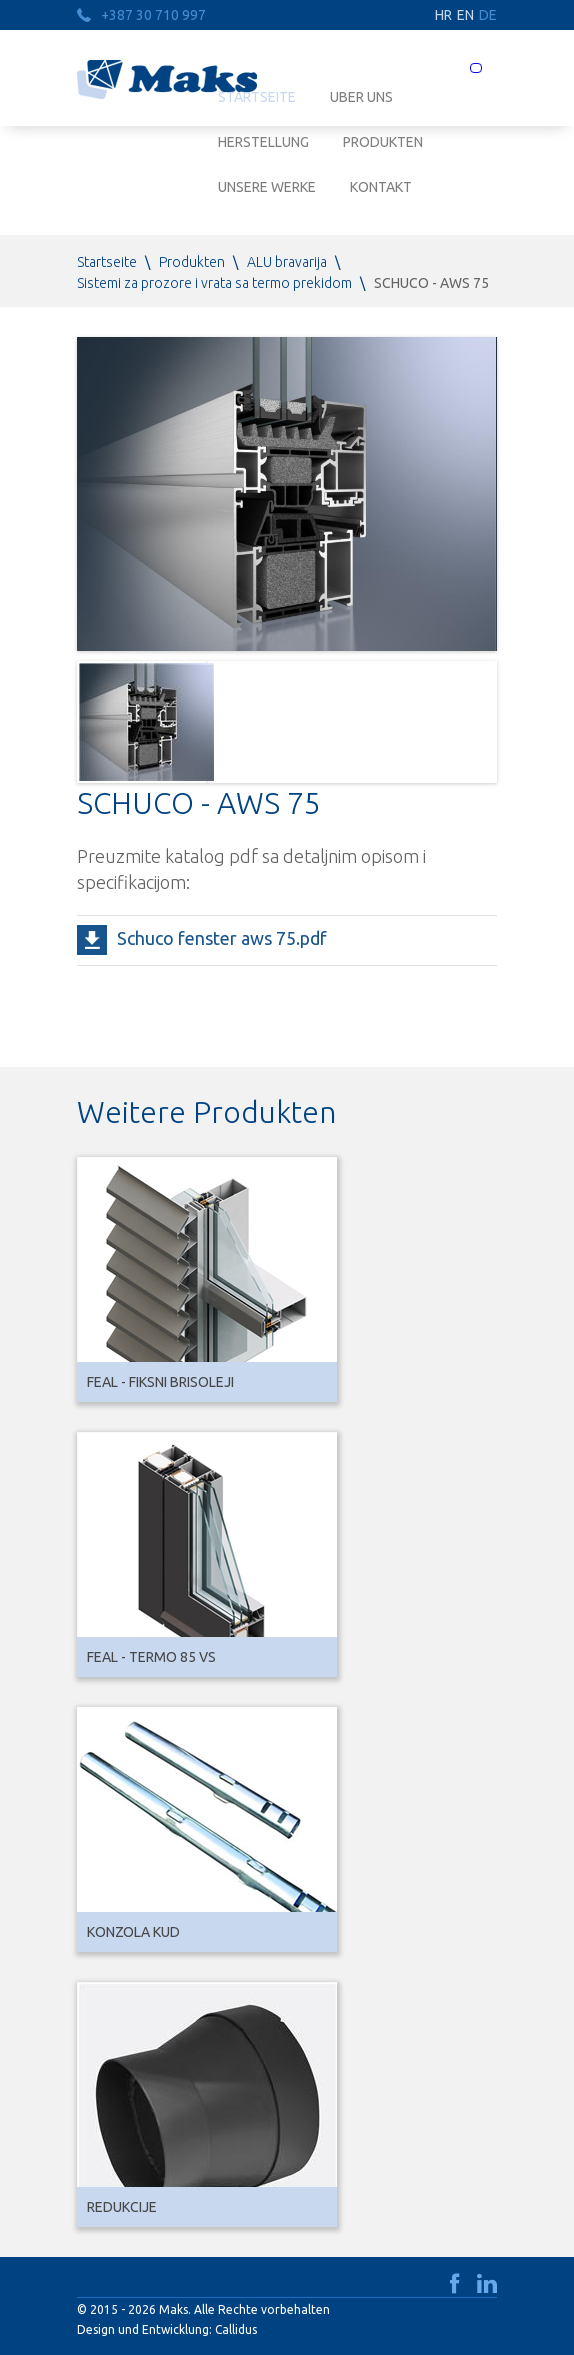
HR (443, 15)
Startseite (107, 262)
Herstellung (263, 142)
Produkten (383, 142)
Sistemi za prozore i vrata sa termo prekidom (214, 283)
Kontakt (381, 187)
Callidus (236, 2329)
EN (465, 15)
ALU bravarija (287, 262)
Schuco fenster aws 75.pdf (222, 938)
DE (488, 15)
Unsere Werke (267, 187)
